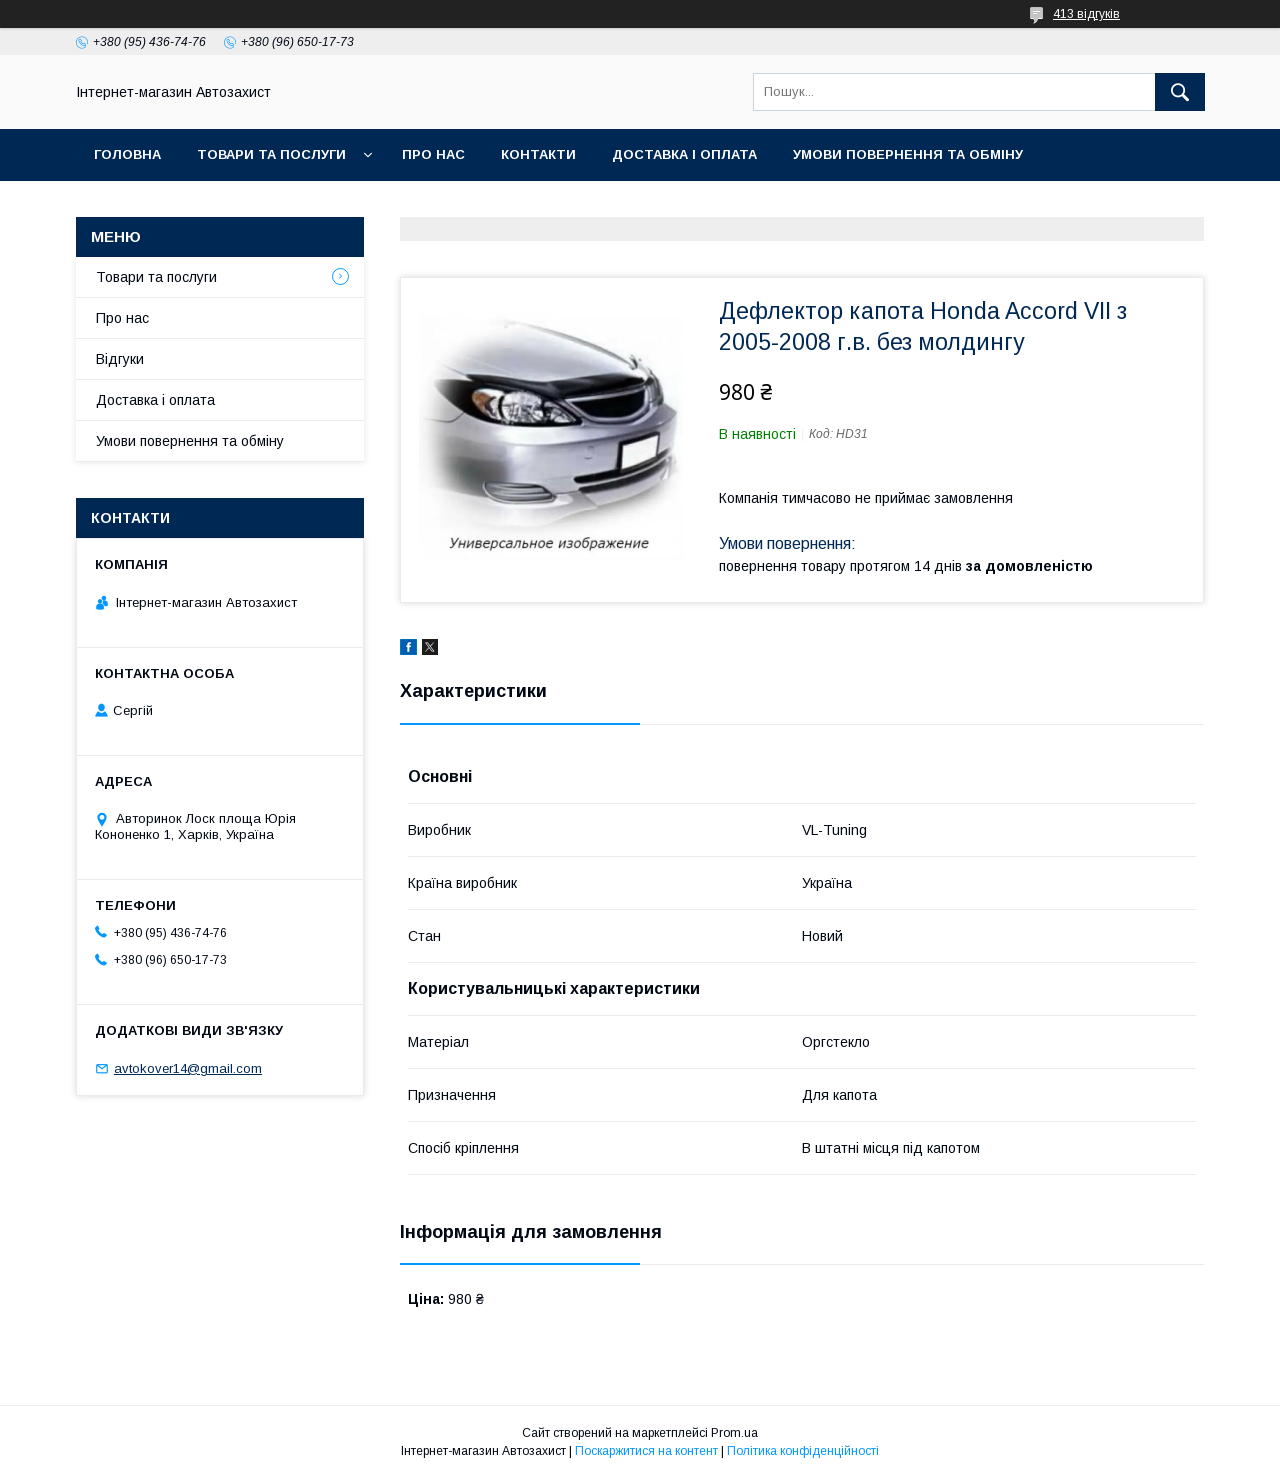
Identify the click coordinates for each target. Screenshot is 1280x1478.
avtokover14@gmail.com (188, 1068)
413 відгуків (1086, 14)
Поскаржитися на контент (646, 1451)
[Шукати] (1180, 92)
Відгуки (120, 359)
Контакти (538, 154)
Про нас (433, 154)
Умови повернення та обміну (908, 154)
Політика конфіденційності (803, 1451)
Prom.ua (734, 1433)
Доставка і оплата (684, 154)
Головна (127, 154)
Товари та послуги (271, 154)
